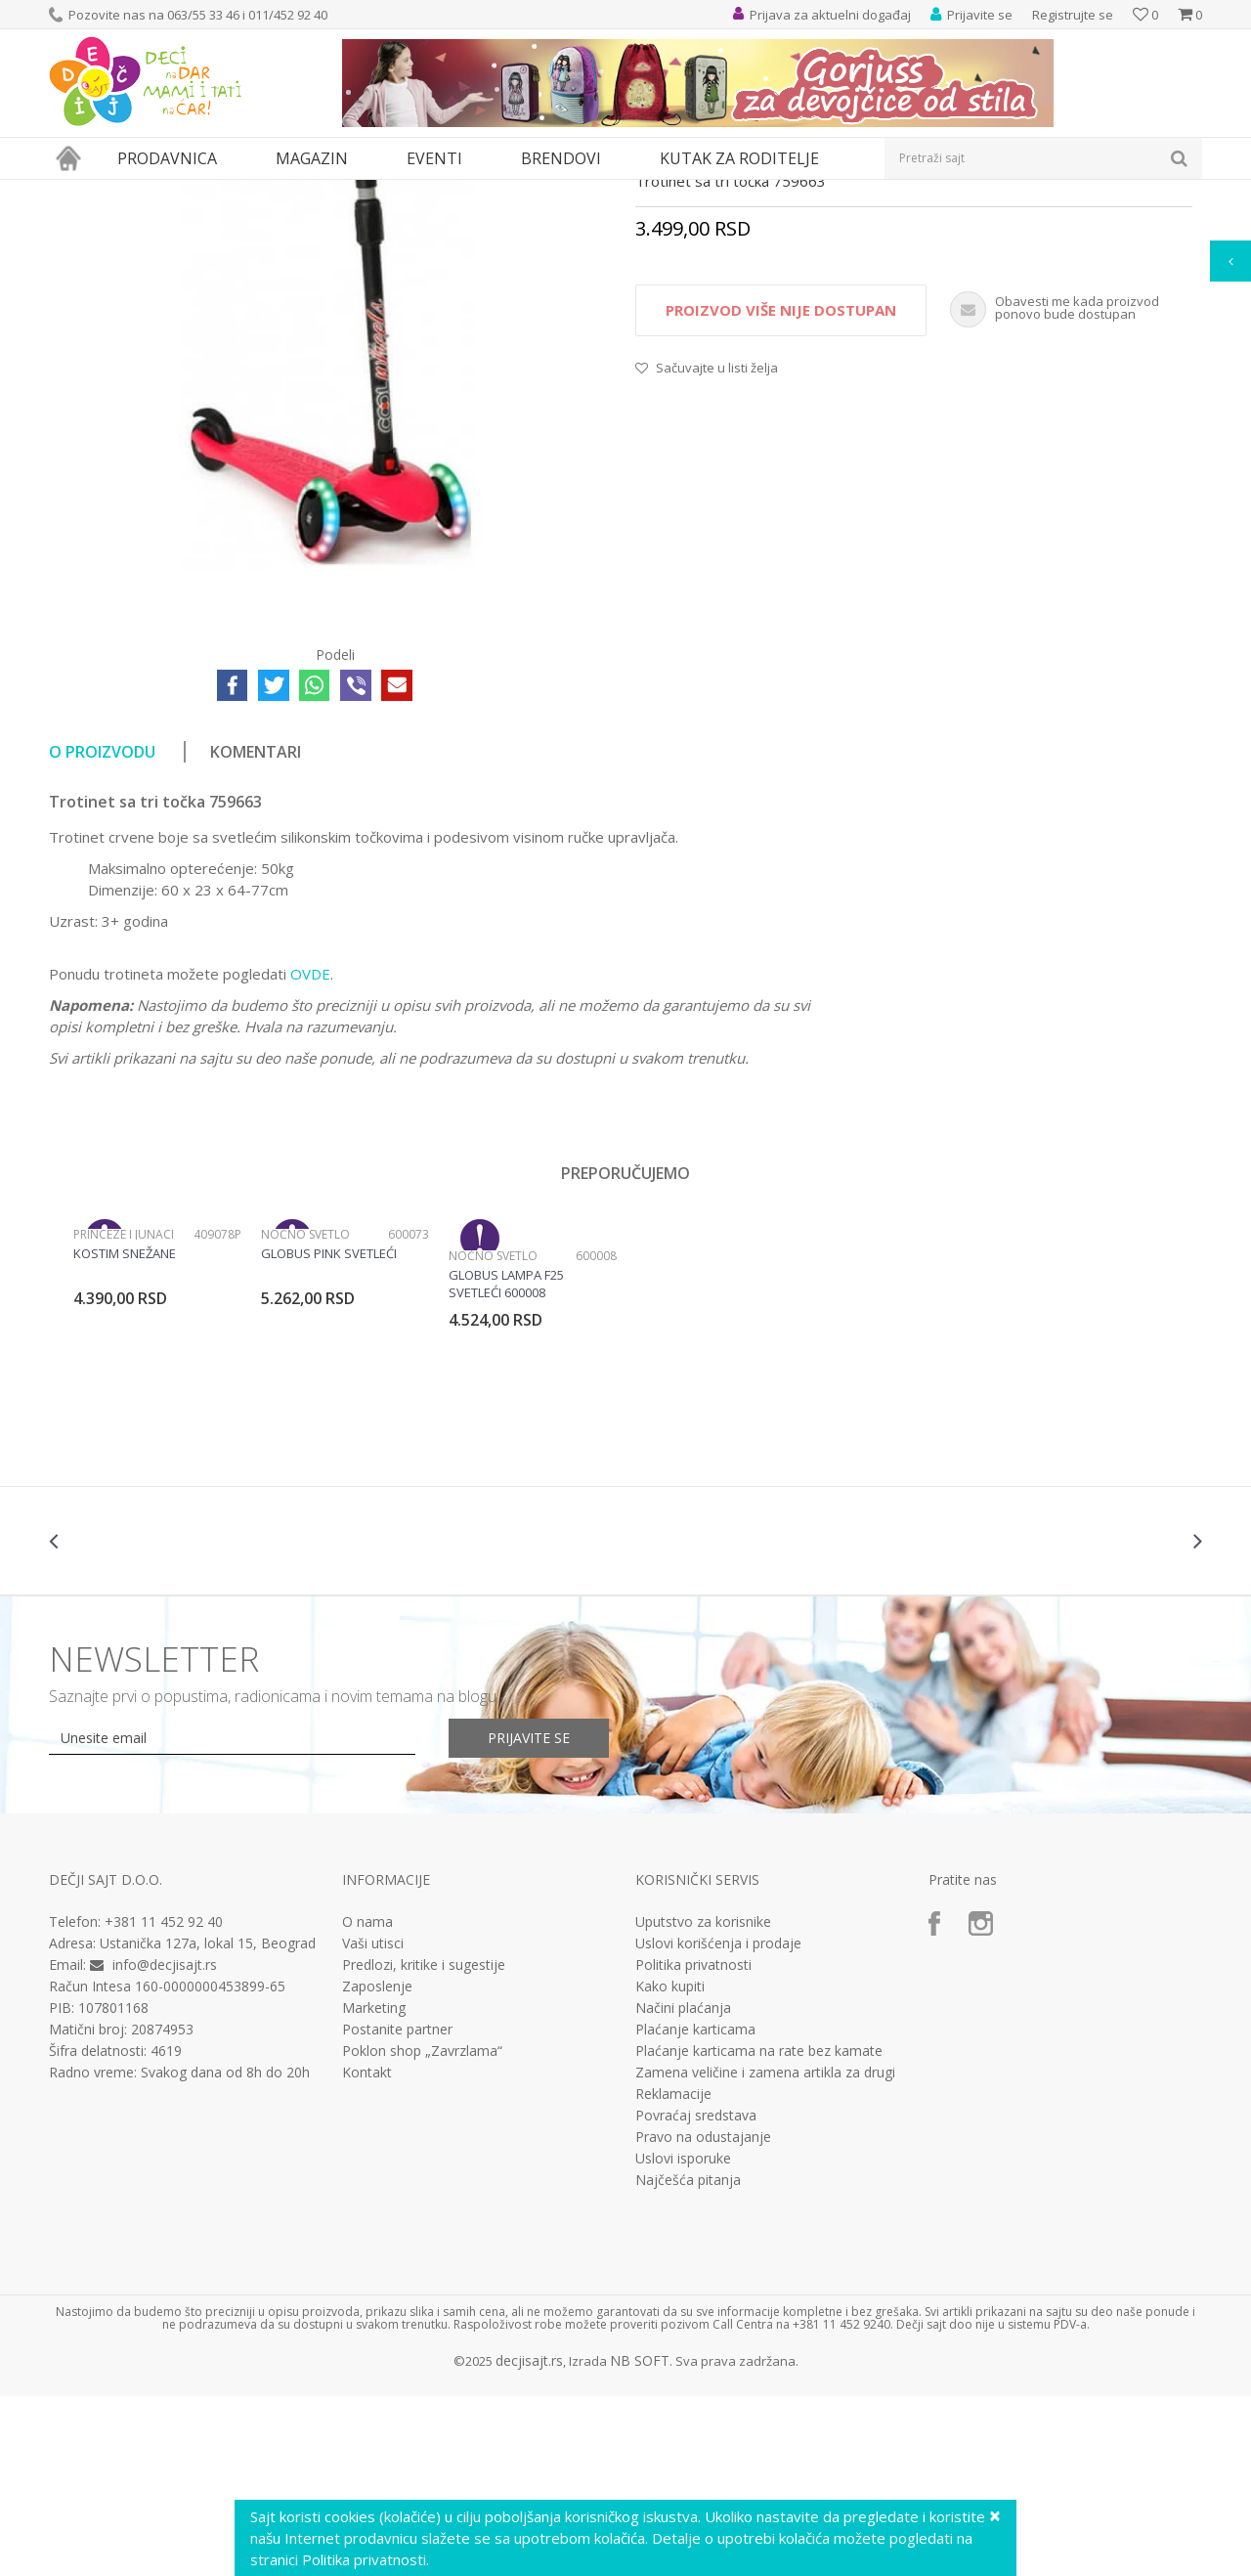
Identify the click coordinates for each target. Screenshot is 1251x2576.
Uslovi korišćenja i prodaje (718, 2123)
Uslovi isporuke (683, 2338)
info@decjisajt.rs (164, 2144)
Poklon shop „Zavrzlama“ (422, 2231)
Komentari (255, 931)
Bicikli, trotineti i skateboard (363, 192)
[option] (157, 1478)
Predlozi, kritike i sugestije (423, 2145)
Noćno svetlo (305, 1414)
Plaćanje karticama (695, 2209)
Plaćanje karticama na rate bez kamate (759, 2231)
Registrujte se (1072, 14)
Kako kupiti (670, 2166)
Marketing (374, 2188)
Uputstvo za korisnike (703, 2102)
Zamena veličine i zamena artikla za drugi (765, 2252)
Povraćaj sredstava (695, 2295)
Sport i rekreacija (226, 192)
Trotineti (477, 192)
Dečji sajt (74, 192)
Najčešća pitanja (688, 2360)
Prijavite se (529, 1917)
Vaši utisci (373, 2123)
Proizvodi (138, 192)
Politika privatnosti (693, 2145)
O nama (367, 2102)
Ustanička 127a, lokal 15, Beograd (208, 2123)
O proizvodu (102, 931)
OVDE (310, 1153)
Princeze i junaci (123, 1414)
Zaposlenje (377, 2166)
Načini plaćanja (683, 2188)
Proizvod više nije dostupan (781, 490)
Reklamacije (673, 2274)
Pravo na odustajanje (703, 2317)
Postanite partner (397, 2209)
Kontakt (367, 2252)
